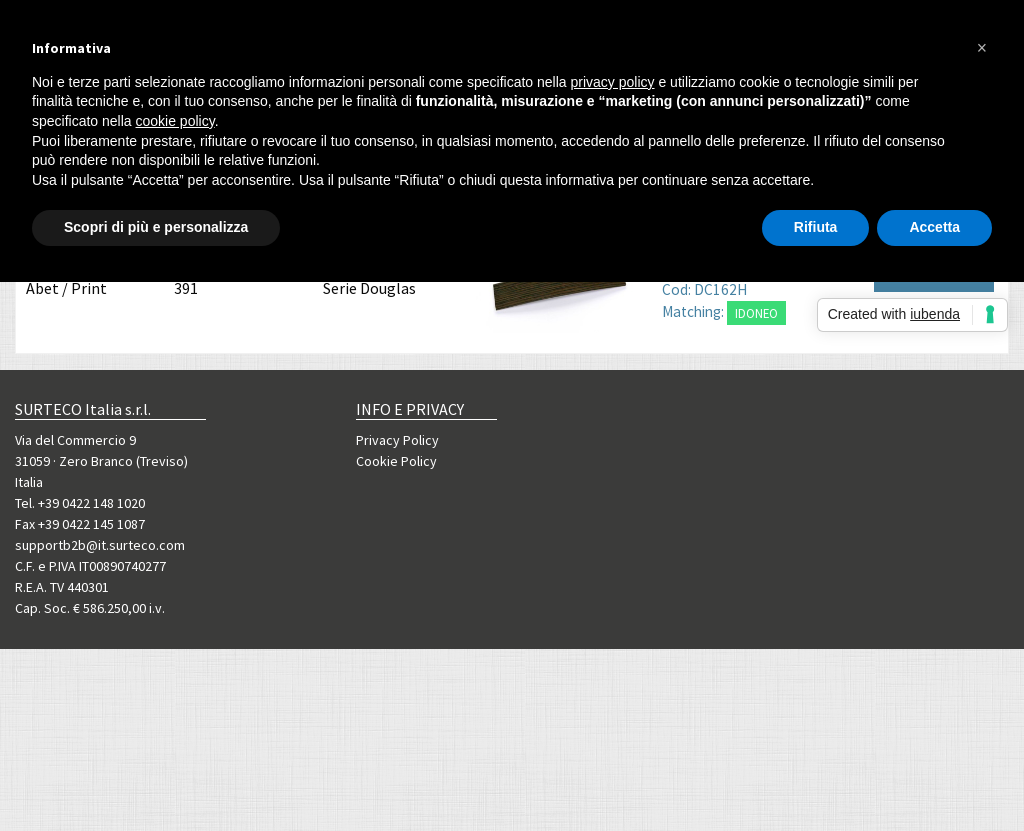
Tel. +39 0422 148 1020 (80, 503)
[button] (982, 48)
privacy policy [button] (613, 82)
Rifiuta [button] (816, 227)
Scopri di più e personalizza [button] (156, 227)
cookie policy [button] (175, 121)
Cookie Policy (396, 461)
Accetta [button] (934, 227)
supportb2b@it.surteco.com (100, 545)
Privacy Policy (397, 440)
